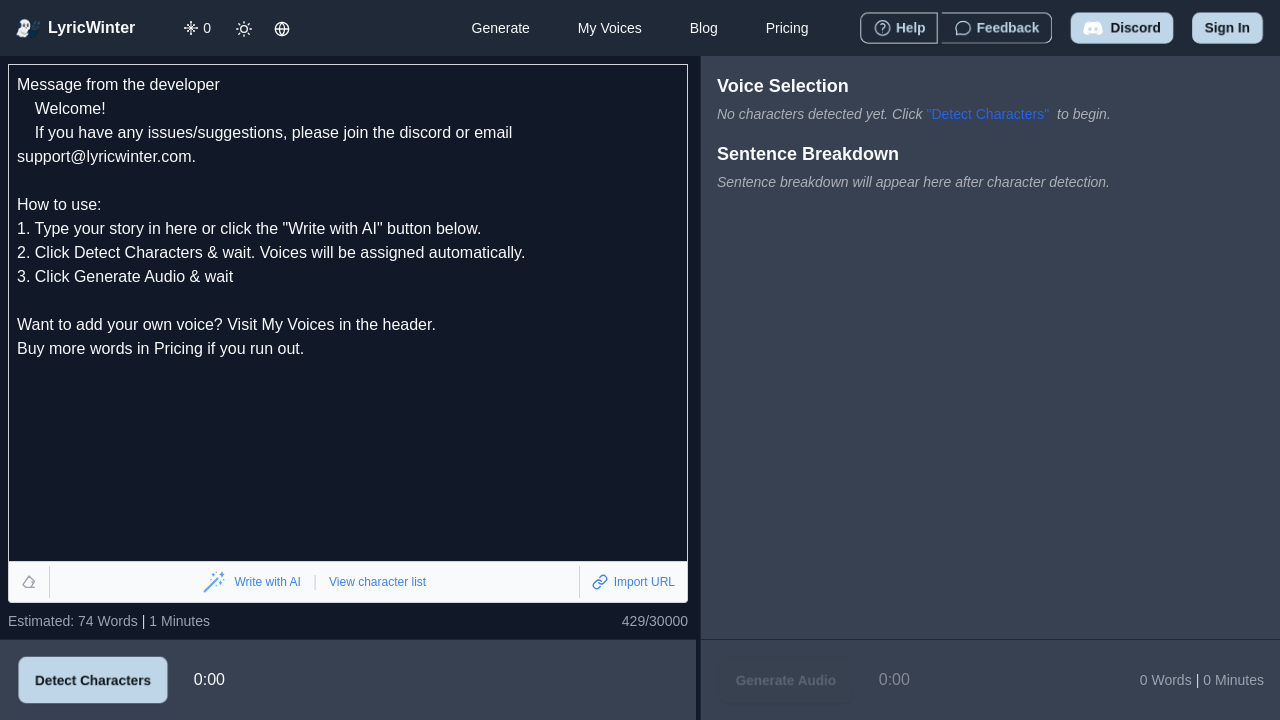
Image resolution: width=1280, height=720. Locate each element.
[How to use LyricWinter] (899, 28)
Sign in (1227, 28)
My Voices (610, 28)
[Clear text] (29, 582)
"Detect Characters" (987, 114)
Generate (500, 28)
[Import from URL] (633, 582)
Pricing (787, 28)
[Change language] (282, 28)
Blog (704, 28)
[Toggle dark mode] (244, 28)
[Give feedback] (997, 28)
